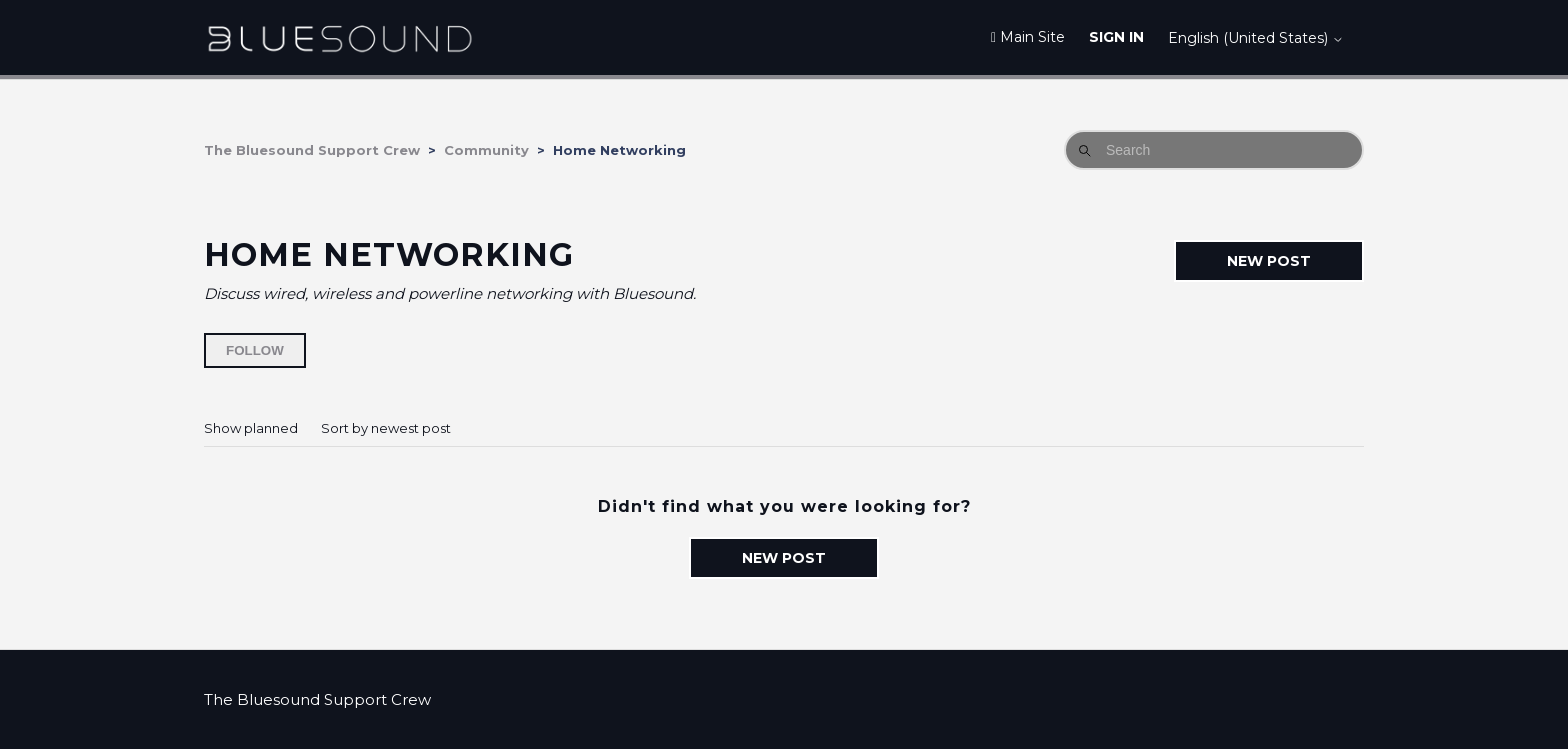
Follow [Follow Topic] (255, 350)
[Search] (1214, 150)
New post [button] (1269, 261)
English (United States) (1256, 38)
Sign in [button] (1116, 37)
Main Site (1028, 37)
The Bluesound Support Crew (312, 150)
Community (486, 150)
